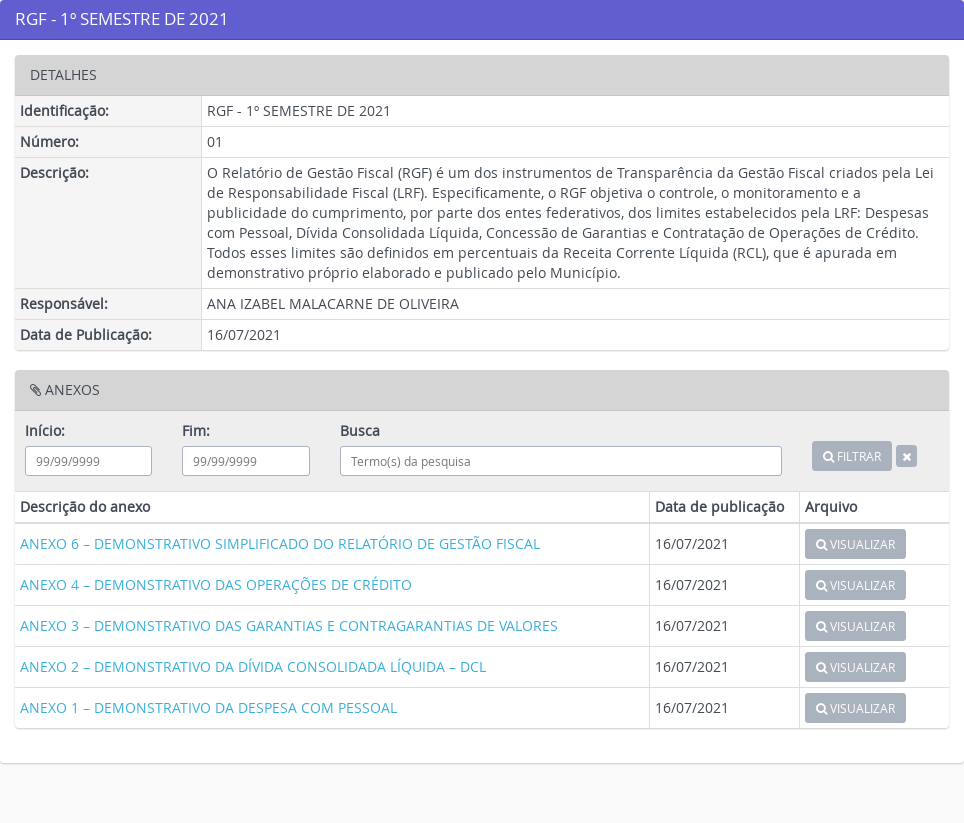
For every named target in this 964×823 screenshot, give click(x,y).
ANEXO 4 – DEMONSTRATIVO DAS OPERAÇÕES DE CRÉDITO (216, 584)
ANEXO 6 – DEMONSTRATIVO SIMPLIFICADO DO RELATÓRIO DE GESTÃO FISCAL (280, 543)
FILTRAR (852, 456)
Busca (360, 430)
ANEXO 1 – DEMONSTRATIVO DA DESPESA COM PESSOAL (208, 707)
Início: (45, 430)
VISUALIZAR (855, 544)
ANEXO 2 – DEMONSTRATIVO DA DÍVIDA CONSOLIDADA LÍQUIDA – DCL (253, 666)
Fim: (196, 430)
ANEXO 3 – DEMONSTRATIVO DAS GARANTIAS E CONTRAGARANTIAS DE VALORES (289, 625)
